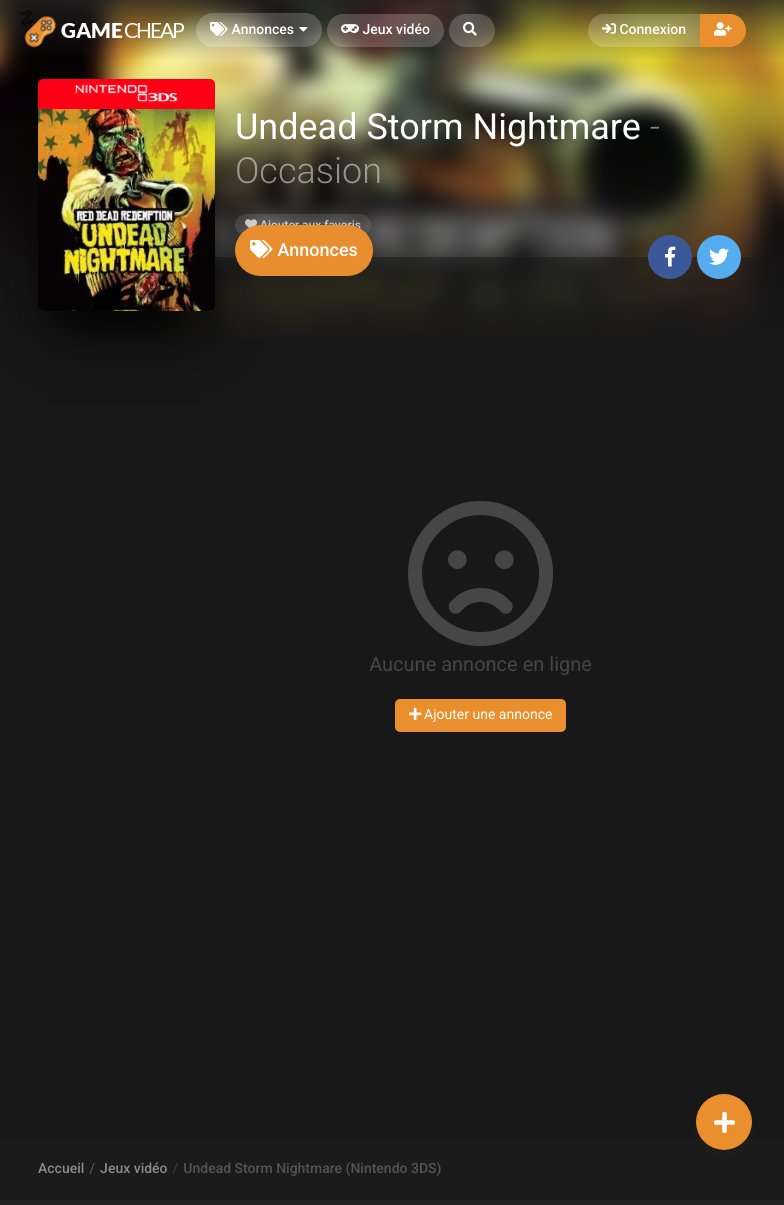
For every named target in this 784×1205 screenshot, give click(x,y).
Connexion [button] (644, 30)
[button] (472, 30)
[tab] (304, 250)
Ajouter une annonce (481, 715)
